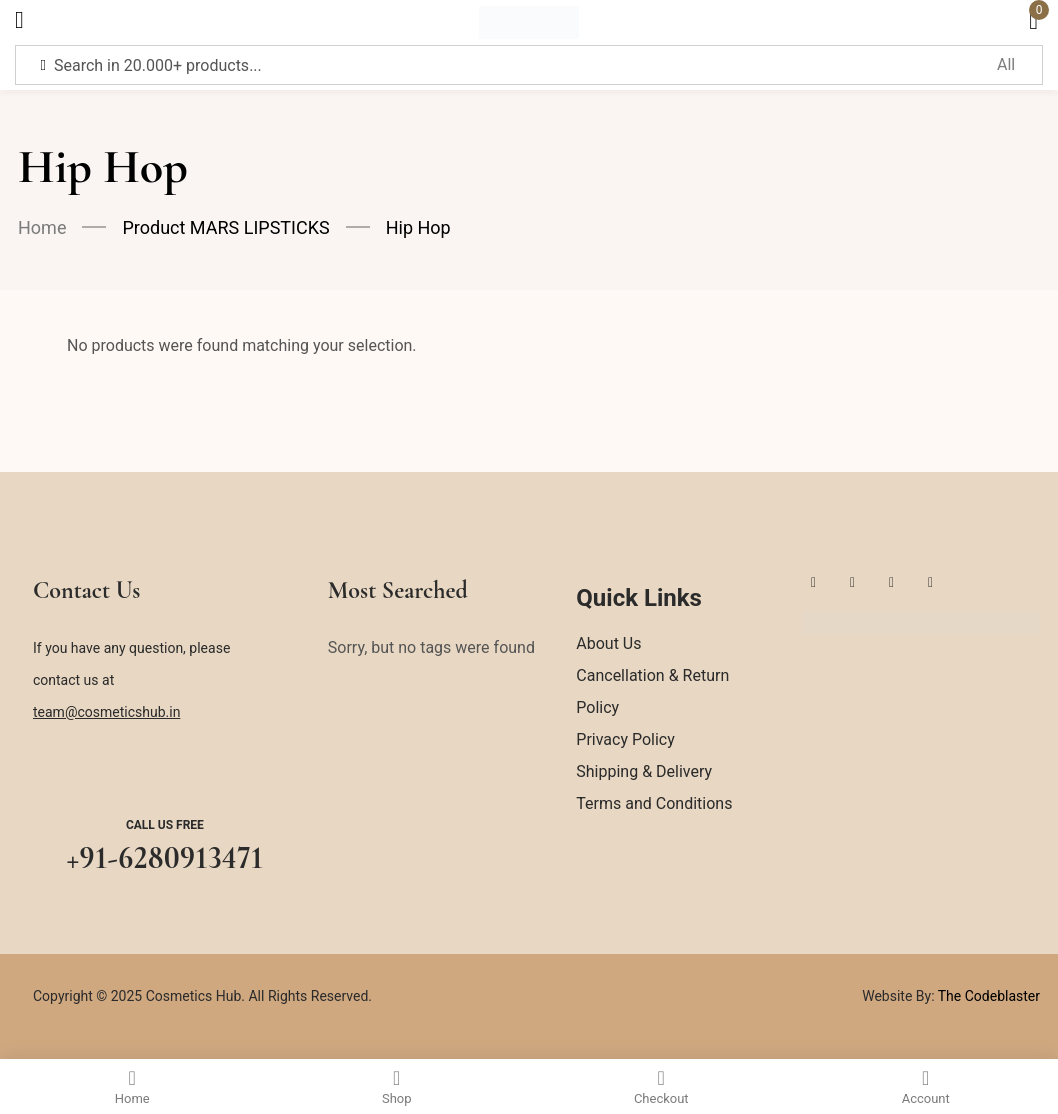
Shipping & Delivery (644, 771)
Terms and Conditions (654, 803)
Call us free (165, 825)
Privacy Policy (625, 739)
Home (42, 227)
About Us (608, 643)
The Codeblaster (987, 996)
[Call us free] (165, 774)
